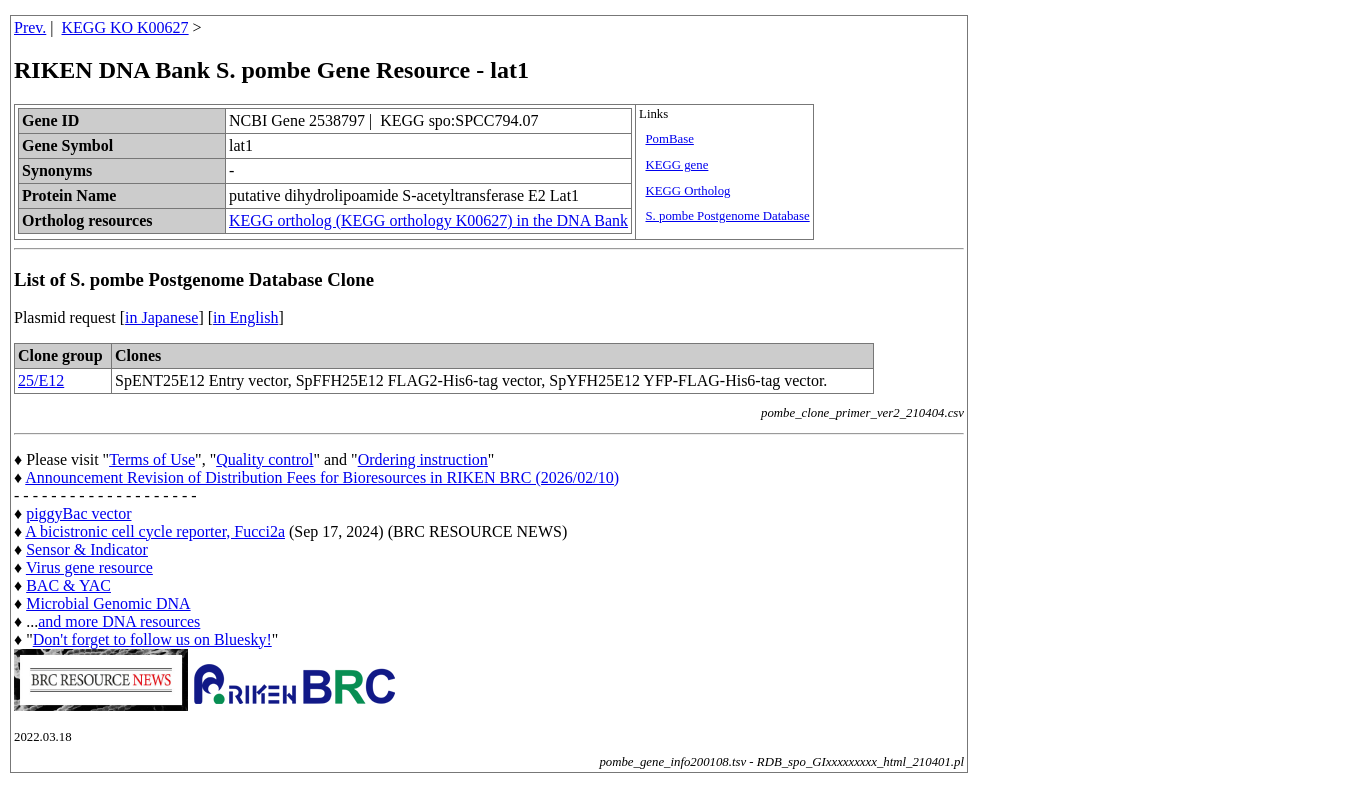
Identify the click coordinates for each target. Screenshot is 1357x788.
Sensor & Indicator (87, 549)
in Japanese (161, 317)
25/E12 (41, 380)
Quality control (264, 459)
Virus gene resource (89, 567)
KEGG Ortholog (687, 191)
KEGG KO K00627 (125, 27)
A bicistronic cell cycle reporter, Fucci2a (155, 531)
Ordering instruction (423, 459)
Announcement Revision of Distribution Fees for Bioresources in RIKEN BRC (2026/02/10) (322, 477)
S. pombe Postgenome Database (727, 216)
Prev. (30, 27)
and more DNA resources (119, 621)
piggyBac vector (78, 513)
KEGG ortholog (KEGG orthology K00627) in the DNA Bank (428, 220)
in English (245, 317)
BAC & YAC (68, 585)
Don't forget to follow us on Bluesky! (152, 639)
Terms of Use (152, 459)
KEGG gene (676, 165)
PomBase (669, 139)
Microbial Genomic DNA (108, 603)
